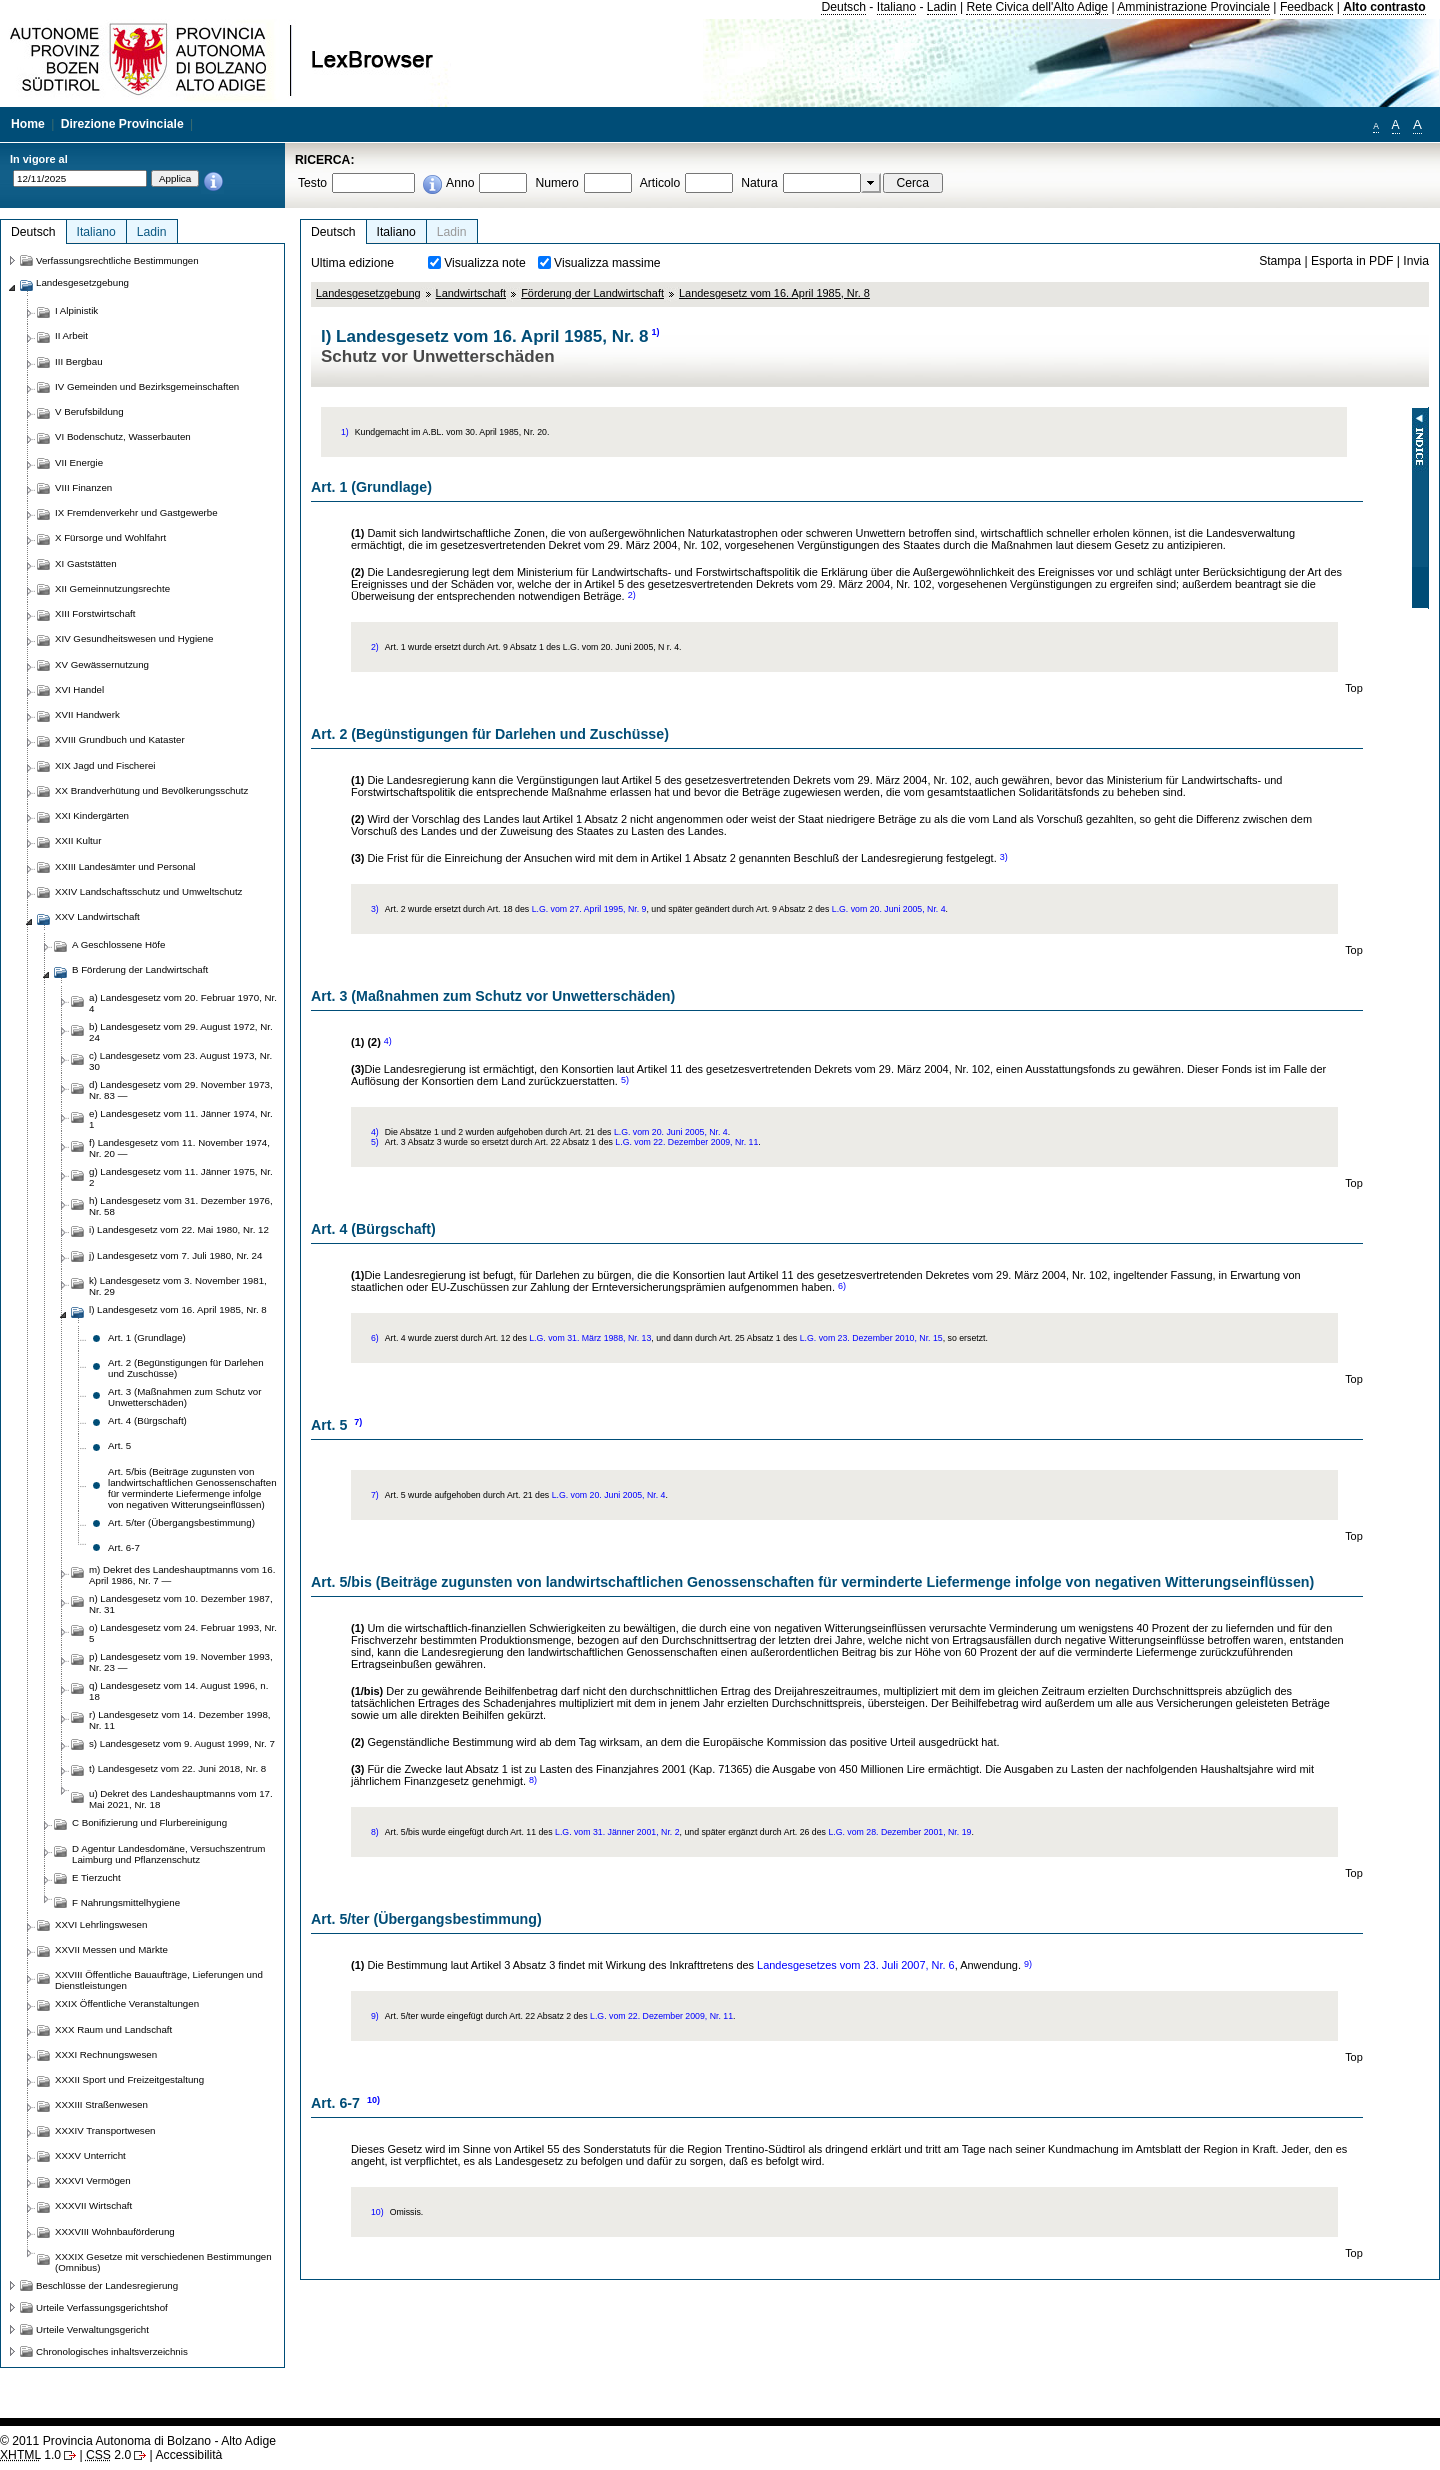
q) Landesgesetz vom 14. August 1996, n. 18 (178, 1691)
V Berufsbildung (89, 411)
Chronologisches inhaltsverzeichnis (112, 2351)
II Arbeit (71, 335)
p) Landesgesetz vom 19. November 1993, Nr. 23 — (181, 1662)
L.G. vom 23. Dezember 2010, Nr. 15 (871, 1338)
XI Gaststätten (86, 563)
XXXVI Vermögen (93, 2180)
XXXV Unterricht (90, 2155)
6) (842, 1286)
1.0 (30, 2455)
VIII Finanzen (83, 487)
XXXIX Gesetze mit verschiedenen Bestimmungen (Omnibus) (163, 2262)
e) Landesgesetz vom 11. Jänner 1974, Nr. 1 (181, 1119)
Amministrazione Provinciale (1193, 7)
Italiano (896, 7)
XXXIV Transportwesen (105, 2130)
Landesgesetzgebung (368, 293)
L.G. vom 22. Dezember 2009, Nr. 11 (686, 1142)
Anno (460, 183)
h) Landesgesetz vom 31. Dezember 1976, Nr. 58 (181, 1206)
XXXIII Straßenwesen (101, 2104)
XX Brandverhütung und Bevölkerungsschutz (151, 790)
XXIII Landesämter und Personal (125, 866)
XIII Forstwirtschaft (95, 613)
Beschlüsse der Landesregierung (107, 2285)
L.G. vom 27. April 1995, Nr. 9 (589, 909)
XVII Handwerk (87, 714)
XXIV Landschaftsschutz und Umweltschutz (148, 891)
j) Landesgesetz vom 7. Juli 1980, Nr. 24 (175, 1255)
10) (373, 2100)
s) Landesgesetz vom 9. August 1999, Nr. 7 (182, 1743)
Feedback (1306, 7)
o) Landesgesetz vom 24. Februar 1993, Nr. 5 (183, 1633)
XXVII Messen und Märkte (111, 1949)
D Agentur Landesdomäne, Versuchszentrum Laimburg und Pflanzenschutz (168, 1854)
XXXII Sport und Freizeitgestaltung (129, 2079)
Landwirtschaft (471, 293)
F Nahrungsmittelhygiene (126, 1902)
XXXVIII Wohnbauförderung (115, 2231)
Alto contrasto (1384, 7)
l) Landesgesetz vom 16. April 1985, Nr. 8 (178, 1309)
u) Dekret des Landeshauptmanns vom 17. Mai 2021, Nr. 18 (181, 1799)
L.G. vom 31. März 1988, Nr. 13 (590, 1338)
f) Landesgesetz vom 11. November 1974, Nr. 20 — (179, 1148)
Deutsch (843, 7)
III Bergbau (79, 361)
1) (656, 332)
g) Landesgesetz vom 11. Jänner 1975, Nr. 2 (181, 1177)
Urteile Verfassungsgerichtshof (102, 2307)
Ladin (942, 7)
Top (1354, 688)
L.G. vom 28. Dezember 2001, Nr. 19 (899, 1832)
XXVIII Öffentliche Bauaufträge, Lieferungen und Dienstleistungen (159, 1980)
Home (28, 124)
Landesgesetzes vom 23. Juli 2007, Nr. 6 (856, 1965)
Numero (556, 183)
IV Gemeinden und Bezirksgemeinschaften (147, 386)
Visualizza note (485, 263)
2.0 (108, 2455)
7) (358, 1422)
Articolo (660, 183)
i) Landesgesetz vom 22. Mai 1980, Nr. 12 (179, 1229)
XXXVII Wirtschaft (93, 2205)
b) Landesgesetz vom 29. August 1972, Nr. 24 (181, 1032)
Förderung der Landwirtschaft (592, 293)
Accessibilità (188, 2455)
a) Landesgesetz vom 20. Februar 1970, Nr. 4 (183, 1003)
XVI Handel (79, 689)
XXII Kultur (78, 840)
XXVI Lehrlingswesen (101, 1924)
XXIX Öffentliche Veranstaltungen (127, 2003)
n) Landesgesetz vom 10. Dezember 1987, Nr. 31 (181, 1604)
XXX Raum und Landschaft (113, 2029)
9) (1028, 1964)
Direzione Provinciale (122, 124)
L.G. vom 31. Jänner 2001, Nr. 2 (617, 1832)
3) (1004, 857)
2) (632, 595)
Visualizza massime (607, 263)
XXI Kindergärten (92, 815)
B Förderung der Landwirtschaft (140, 969)
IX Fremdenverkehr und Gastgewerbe (136, 512)
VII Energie (79, 462)
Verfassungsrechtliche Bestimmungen (117, 260)
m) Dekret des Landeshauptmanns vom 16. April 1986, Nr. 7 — (182, 1575)
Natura (759, 183)
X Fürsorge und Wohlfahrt (110, 537)
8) (533, 1780)
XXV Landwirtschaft (97, 916)
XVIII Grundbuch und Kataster (120, 739)
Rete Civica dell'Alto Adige (1037, 7)
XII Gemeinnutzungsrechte (112, 588)
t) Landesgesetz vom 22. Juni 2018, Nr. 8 (177, 1768)
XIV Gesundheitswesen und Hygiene (134, 638)
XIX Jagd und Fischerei (105, 765)
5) (625, 1080)
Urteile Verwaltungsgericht (92, 2329)
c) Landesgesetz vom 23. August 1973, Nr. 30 (180, 1061)
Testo (312, 183)
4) (388, 1041)
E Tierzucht (96, 1877)
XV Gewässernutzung (102, 664)
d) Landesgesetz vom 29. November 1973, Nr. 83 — (181, 1090)
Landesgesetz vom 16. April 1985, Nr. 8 (774, 293)
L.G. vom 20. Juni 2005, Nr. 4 (889, 909)
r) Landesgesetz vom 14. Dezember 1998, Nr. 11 (180, 1720)
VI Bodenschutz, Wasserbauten (123, 436)
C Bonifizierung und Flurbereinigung (149, 1822)
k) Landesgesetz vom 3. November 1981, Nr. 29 (178, 1286)
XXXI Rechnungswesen (106, 2054)
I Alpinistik (76, 310)
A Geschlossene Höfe (118, 944)
